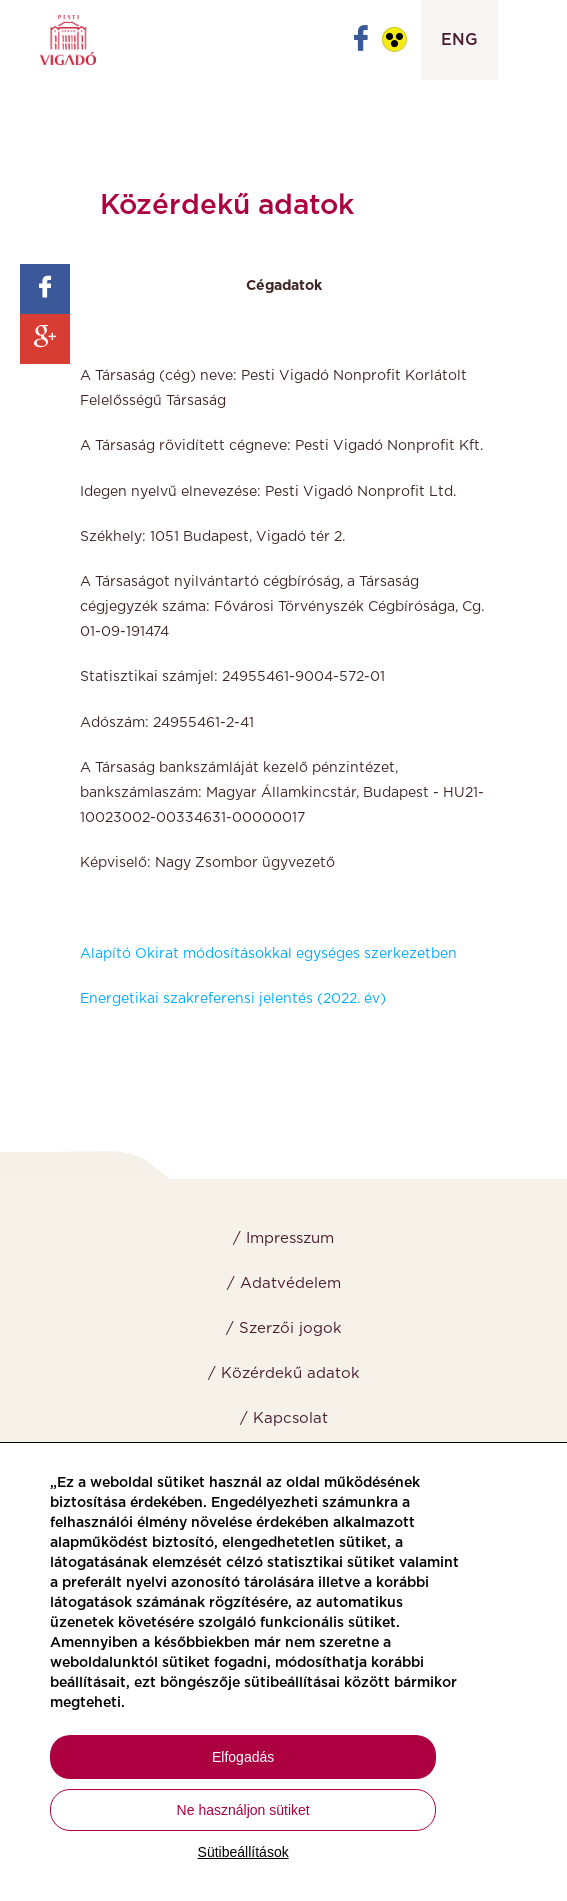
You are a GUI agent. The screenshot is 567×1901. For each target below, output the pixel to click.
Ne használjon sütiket (243, 1810)
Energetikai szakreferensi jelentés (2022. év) (233, 999)
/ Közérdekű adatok (284, 1373)
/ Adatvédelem (284, 1283)
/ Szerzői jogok (284, 1328)
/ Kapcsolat (284, 1418)
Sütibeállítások (243, 1852)
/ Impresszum (283, 1238)
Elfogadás (243, 1757)
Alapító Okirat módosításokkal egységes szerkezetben (268, 954)
